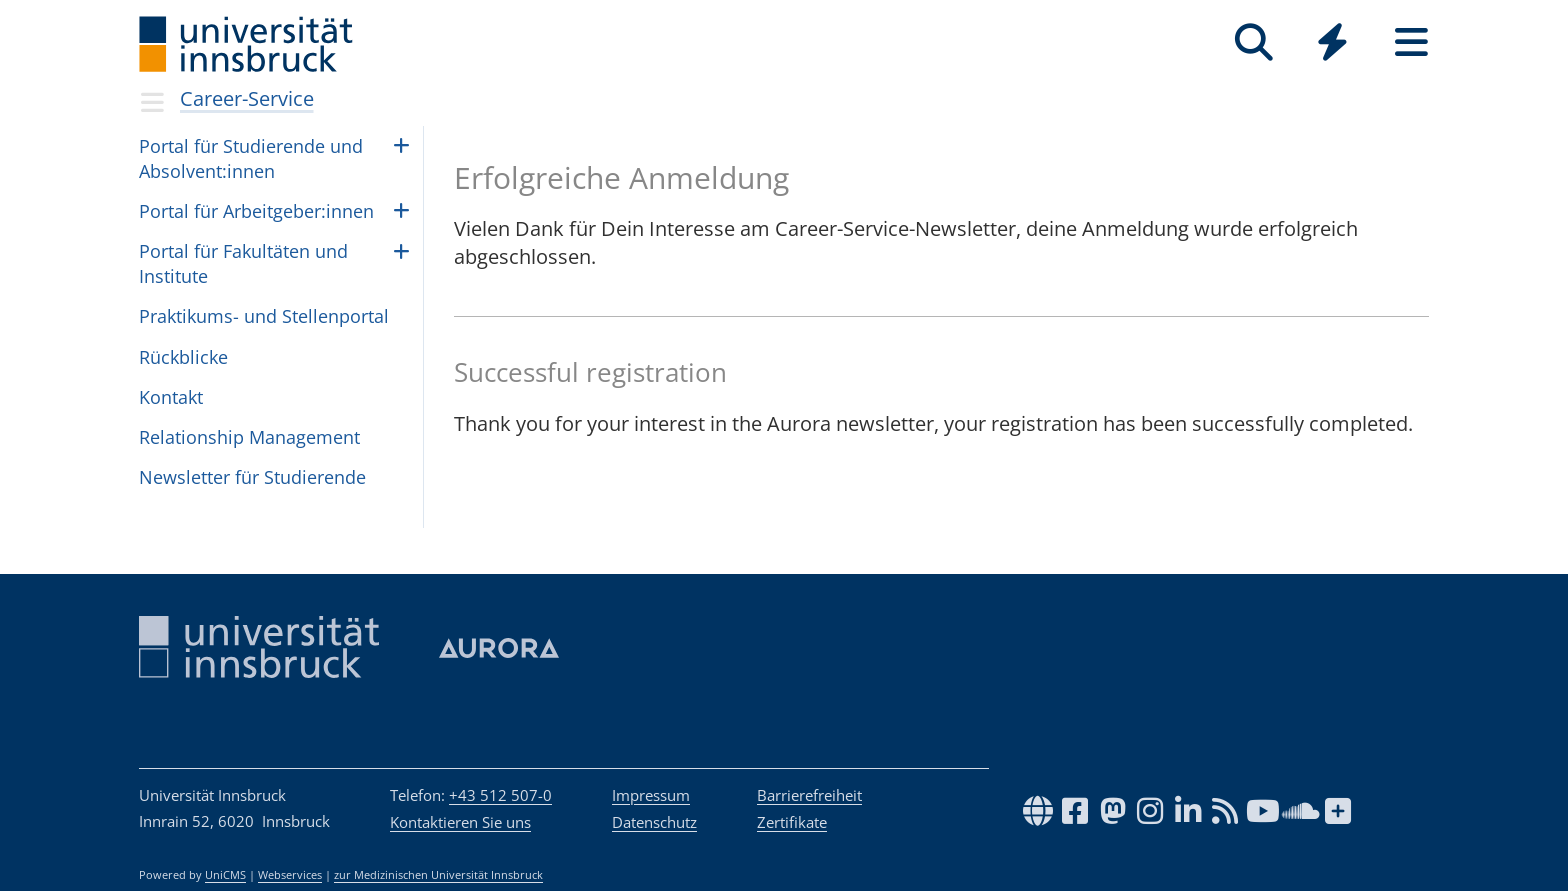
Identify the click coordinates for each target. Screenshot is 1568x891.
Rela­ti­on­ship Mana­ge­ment (249, 437)
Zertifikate (792, 822)
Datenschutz (654, 822)
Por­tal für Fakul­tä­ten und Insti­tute (243, 263)
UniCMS (225, 875)
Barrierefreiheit (809, 795)
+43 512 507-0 (500, 795)
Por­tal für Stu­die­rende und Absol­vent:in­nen (251, 158)
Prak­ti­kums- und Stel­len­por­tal (264, 316)
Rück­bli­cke (183, 357)
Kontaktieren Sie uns (460, 822)
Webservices (290, 875)
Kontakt (171, 397)
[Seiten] (1411, 42)
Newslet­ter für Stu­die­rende (252, 477)
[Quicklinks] (1332, 42)
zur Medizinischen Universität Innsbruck (438, 875)
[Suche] (1253, 42)
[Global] (1332, 44)
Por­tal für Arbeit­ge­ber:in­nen (256, 211)
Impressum (651, 795)
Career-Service (247, 98)
